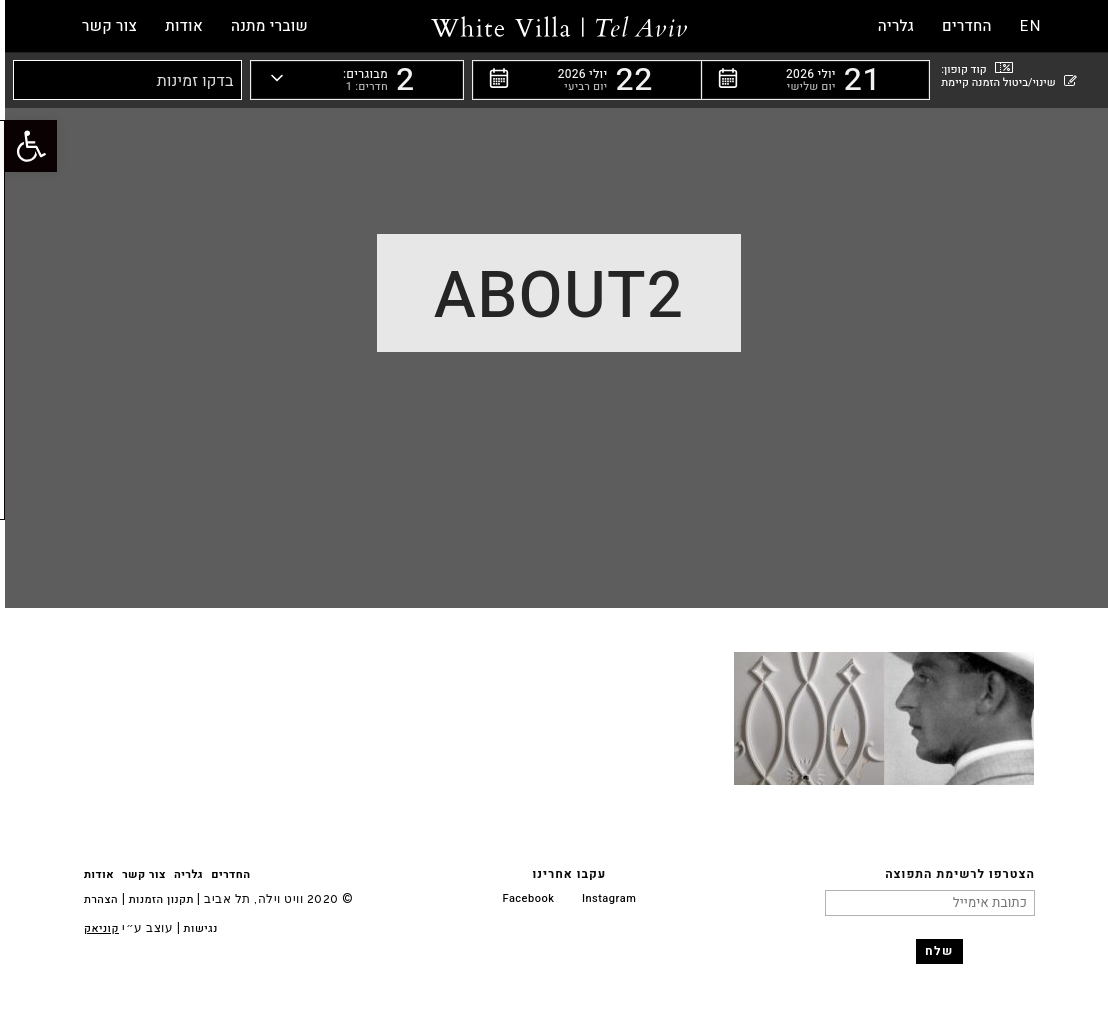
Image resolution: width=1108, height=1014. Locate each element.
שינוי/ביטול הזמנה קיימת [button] (1003, 81)
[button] (810, 80)
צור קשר (139, 874)
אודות (94, 874)
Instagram (604, 898)
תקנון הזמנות (156, 899)
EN (1026, 26)
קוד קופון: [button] (972, 68)
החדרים (225, 874)
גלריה (183, 874)
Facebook (524, 898)
